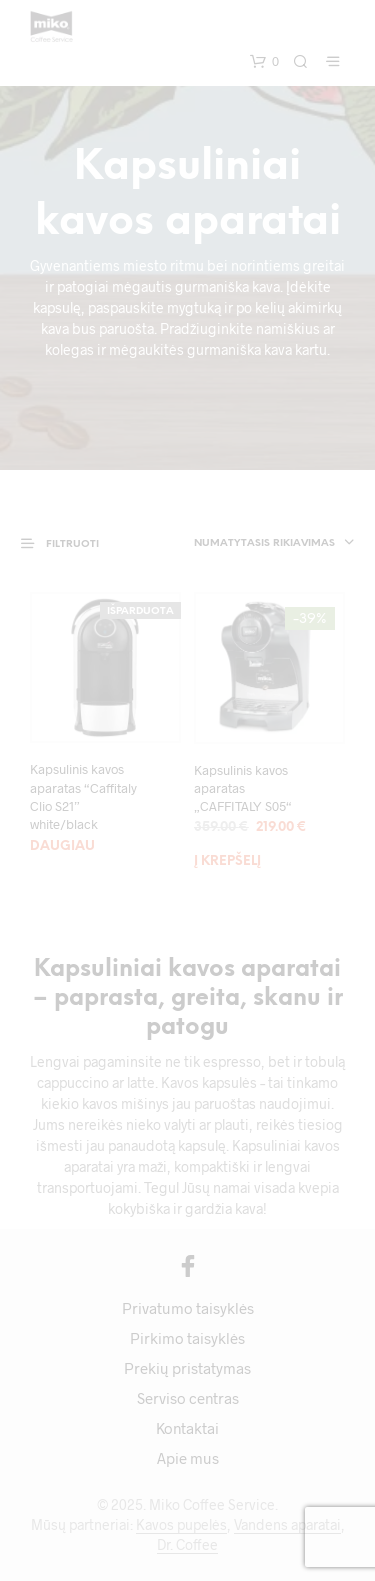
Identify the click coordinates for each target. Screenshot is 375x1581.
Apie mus (188, 1458)
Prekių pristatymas (187, 1368)
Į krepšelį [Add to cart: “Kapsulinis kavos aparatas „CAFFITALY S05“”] (227, 861)
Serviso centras (188, 1398)
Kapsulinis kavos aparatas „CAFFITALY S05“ (243, 788)
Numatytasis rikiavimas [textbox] (264, 543)
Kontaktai (187, 1428)
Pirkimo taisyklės (187, 1338)
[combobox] (259, 544)
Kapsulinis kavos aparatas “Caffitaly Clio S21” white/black (83, 796)
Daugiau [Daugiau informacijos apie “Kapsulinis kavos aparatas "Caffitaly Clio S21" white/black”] (62, 846)
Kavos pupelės (181, 1525)
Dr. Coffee (187, 1545)
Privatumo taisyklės (188, 1308)
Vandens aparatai (287, 1525)
